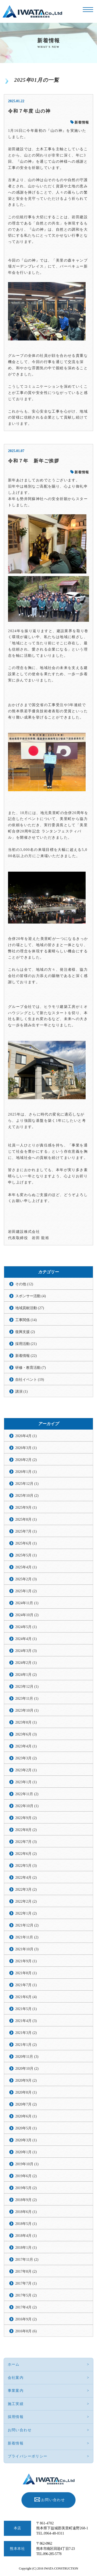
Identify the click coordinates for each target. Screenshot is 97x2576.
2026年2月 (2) (26, 1460)
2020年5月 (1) (26, 2128)
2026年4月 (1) (26, 1436)
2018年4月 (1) (26, 2236)
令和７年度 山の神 (29, 111)
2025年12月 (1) (27, 1484)
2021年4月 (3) (26, 2021)
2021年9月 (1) (26, 1961)
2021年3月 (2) (26, 2033)
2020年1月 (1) (26, 2152)
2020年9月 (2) (26, 2080)
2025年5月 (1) (26, 1555)
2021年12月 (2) (27, 1925)
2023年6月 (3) (26, 1734)
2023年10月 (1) (27, 1710)
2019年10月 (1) (27, 2164)
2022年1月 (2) (26, 1913)
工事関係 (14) (26, 1320)
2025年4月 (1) (26, 1567)
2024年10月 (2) (27, 1615)
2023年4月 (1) (26, 1746)
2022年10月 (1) (27, 1806)
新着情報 (79, 122)
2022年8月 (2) (26, 1830)
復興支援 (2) (25, 1332)
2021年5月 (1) (26, 2009)
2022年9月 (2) (26, 1818)
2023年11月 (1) (26, 1698)
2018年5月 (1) (26, 2224)
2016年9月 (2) (26, 2319)
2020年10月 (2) (27, 2069)
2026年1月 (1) (26, 1472)
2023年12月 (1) (27, 1687)
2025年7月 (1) (26, 1531)
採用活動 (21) (26, 1344)
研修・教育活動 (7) (30, 1368)
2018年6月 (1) (26, 2212)
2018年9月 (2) (26, 2200)
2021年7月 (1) (26, 1985)
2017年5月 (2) (26, 2295)
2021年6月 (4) (26, 1997)
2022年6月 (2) (26, 1854)
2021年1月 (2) (26, 2045)
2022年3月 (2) (26, 1889)
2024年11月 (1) (26, 1603)
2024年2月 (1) (26, 1663)
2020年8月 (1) (26, 2092)
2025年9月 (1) (26, 1507)
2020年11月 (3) (26, 2057)
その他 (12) (24, 1284)
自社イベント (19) (29, 1380)
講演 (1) (21, 1391)
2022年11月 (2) (26, 1794)
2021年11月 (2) (26, 1937)
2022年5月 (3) (26, 1866)
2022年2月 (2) (26, 1901)
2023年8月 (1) (26, 1722)
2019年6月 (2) (26, 2176)
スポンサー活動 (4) (30, 1296)
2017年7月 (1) (26, 2283)
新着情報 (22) (26, 1356)
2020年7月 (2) (26, 2104)
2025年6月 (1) (26, 1543)
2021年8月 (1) (26, 1973)
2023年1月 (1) (26, 1782)
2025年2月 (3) (26, 1579)
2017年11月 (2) (26, 2259)
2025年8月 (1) (26, 1519)
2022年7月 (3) (26, 1842)
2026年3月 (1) (26, 1448)
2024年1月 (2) (26, 1675)
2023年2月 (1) (26, 1770)
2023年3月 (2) (26, 1758)
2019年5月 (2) (26, 2188)
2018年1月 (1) (26, 2248)
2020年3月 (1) (26, 2140)
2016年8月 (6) (26, 2331)
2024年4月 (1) (26, 1639)
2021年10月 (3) (27, 1949)
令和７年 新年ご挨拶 (33, 460)
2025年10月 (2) (27, 1496)
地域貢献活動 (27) (29, 1308)
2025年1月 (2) (26, 1591)
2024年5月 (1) (26, 1627)
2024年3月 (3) (26, 1651)
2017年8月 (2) (26, 2271)
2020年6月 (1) (26, 2116)
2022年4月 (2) (26, 1878)
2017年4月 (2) (26, 2307)
